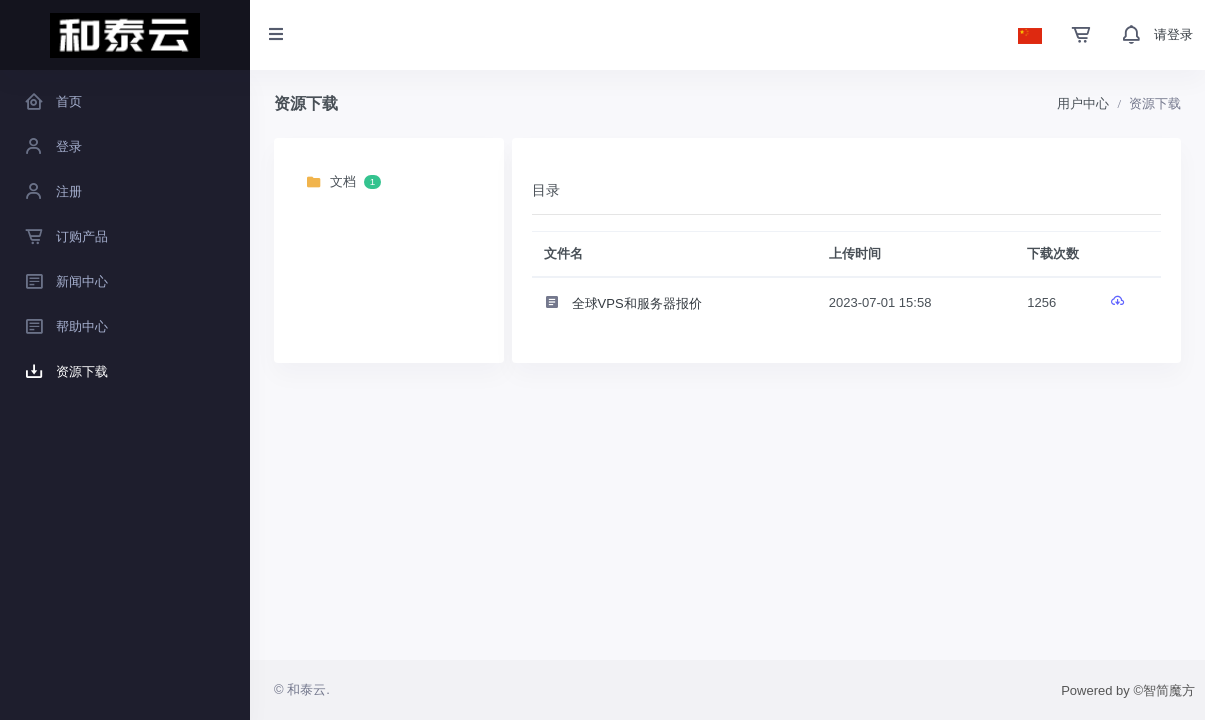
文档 (343, 182)
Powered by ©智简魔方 (1128, 690)
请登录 (1173, 34)
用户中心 (1083, 103)
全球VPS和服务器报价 (623, 303)
